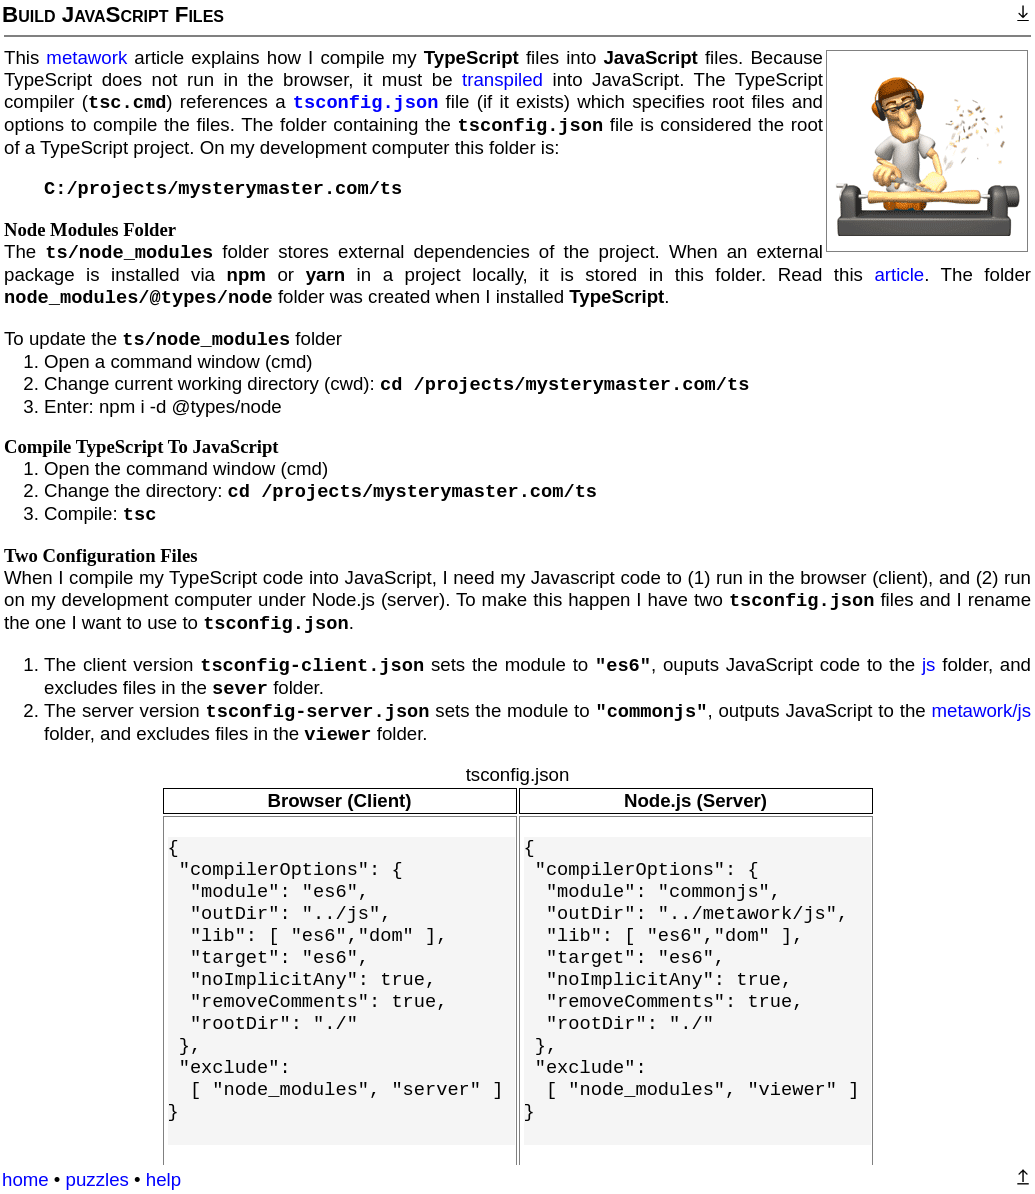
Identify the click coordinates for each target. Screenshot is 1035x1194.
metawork (86, 57)
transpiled (502, 79)
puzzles (97, 1179)
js (928, 664)
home (25, 1179)
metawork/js (981, 710)
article (899, 274)
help (163, 1179)
